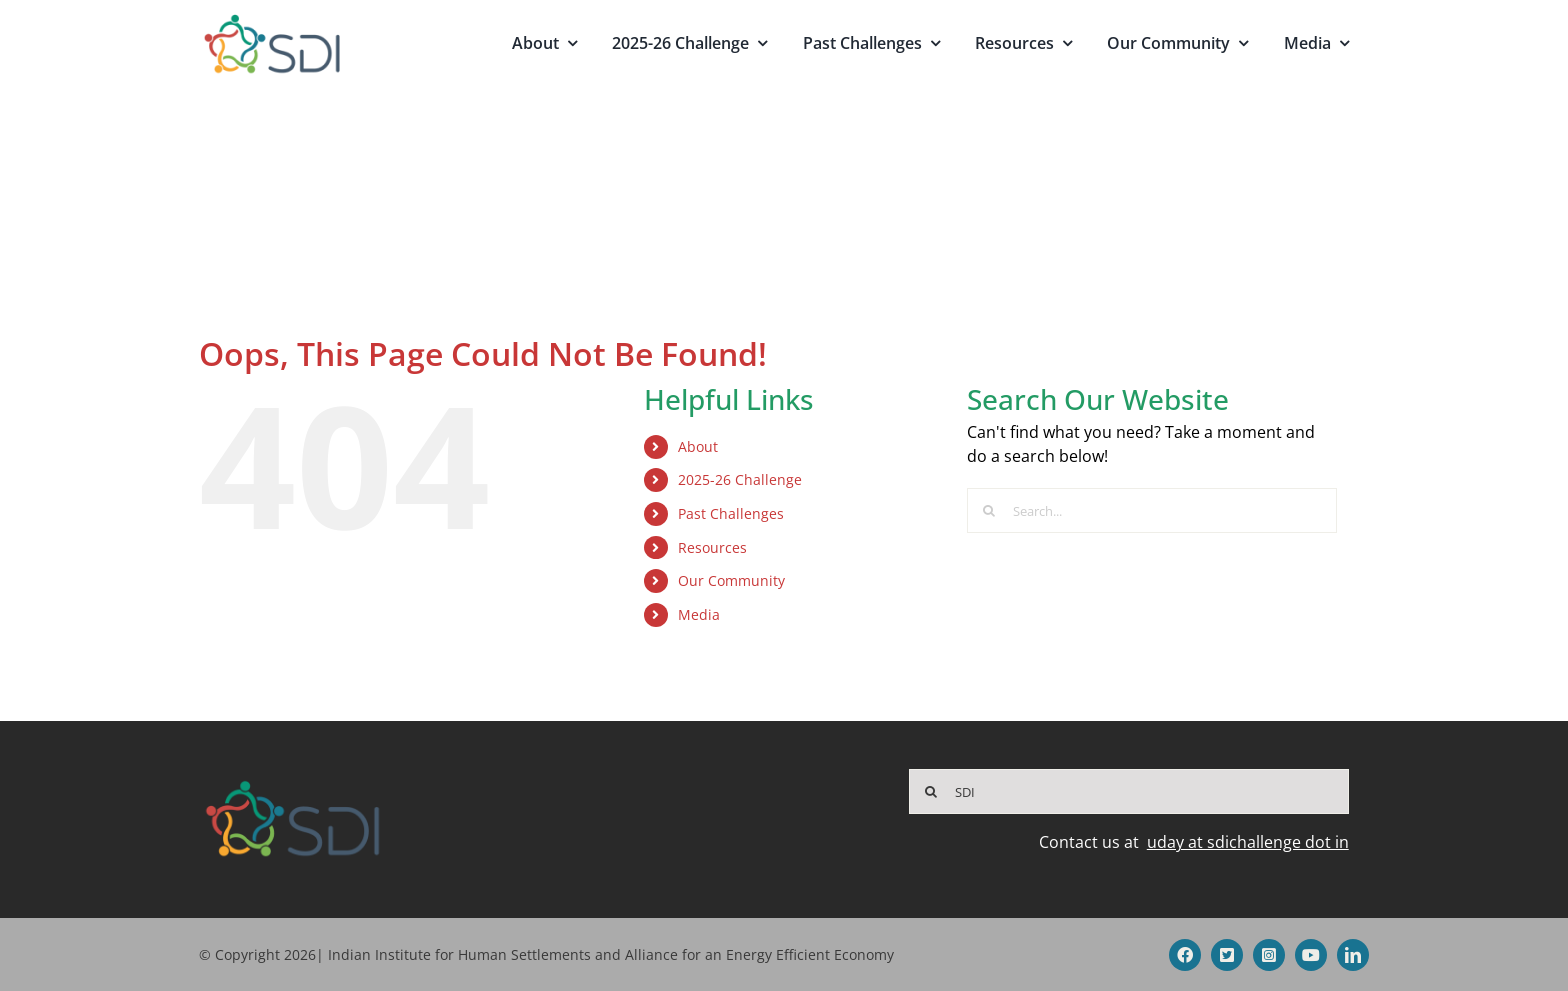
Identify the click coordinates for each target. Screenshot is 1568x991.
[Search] (989, 510)
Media (699, 614)
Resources (712, 547)
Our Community (731, 580)
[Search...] (1152, 510)
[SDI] (1129, 791)
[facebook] (1185, 955)
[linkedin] (1353, 955)
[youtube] (1311, 955)
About (698, 446)
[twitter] (1227, 955)
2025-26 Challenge (740, 479)
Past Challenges (731, 513)
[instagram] (1269, 955)
